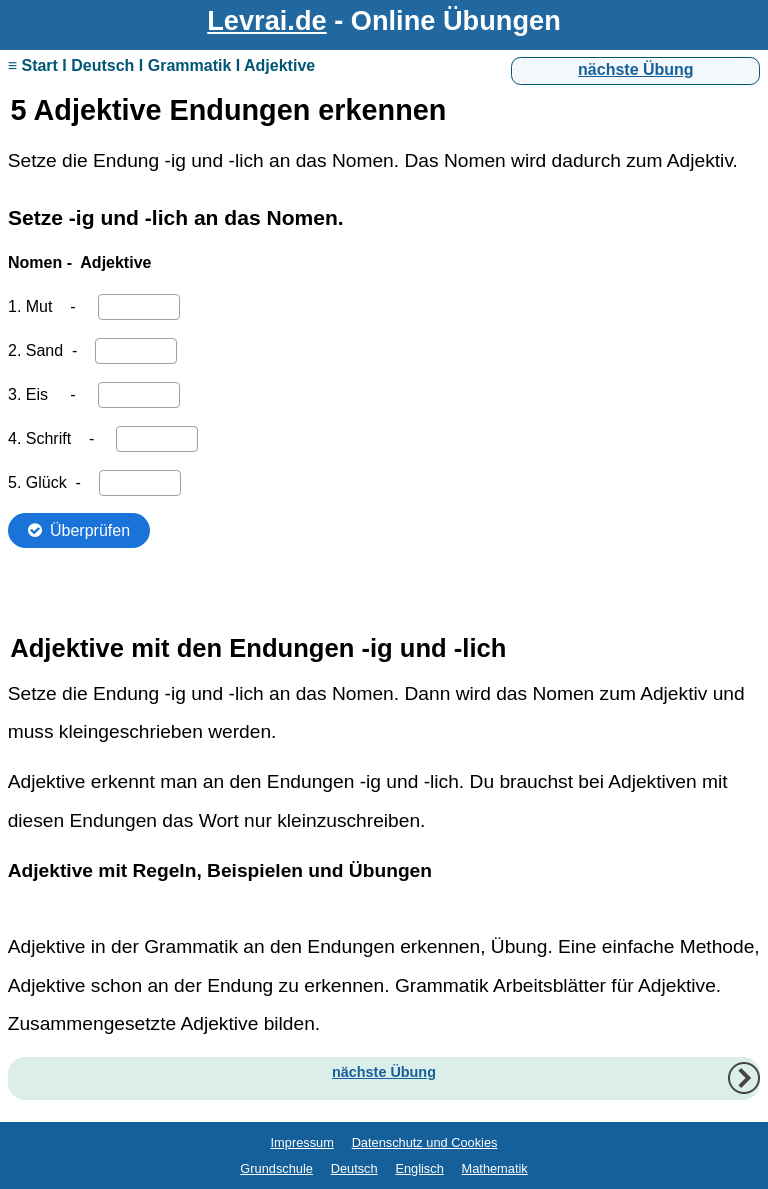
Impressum (302, 1142)
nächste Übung (636, 69)
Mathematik (495, 1168)
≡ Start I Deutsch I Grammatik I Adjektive (162, 65)
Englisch (419, 1168)
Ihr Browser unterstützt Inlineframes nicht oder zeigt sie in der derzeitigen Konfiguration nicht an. (384, 396)
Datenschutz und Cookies (425, 1142)
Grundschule (276, 1168)
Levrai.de (266, 20)
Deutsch (354, 1168)
